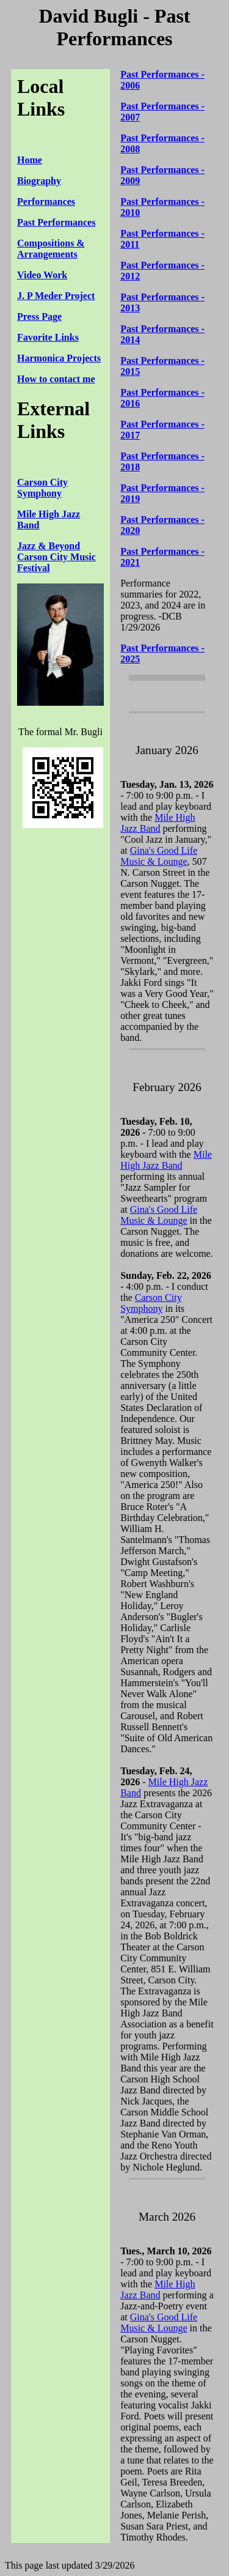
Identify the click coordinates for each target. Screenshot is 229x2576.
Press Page (39, 316)
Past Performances (56, 222)
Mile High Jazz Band (157, 823)
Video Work (42, 275)
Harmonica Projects (59, 358)
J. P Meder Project (56, 296)
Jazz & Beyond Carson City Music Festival (56, 557)
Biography (39, 181)
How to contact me (56, 379)
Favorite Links (48, 337)
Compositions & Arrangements (51, 248)
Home (29, 160)
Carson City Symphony (42, 487)
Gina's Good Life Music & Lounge (158, 856)
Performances (46, 201)
